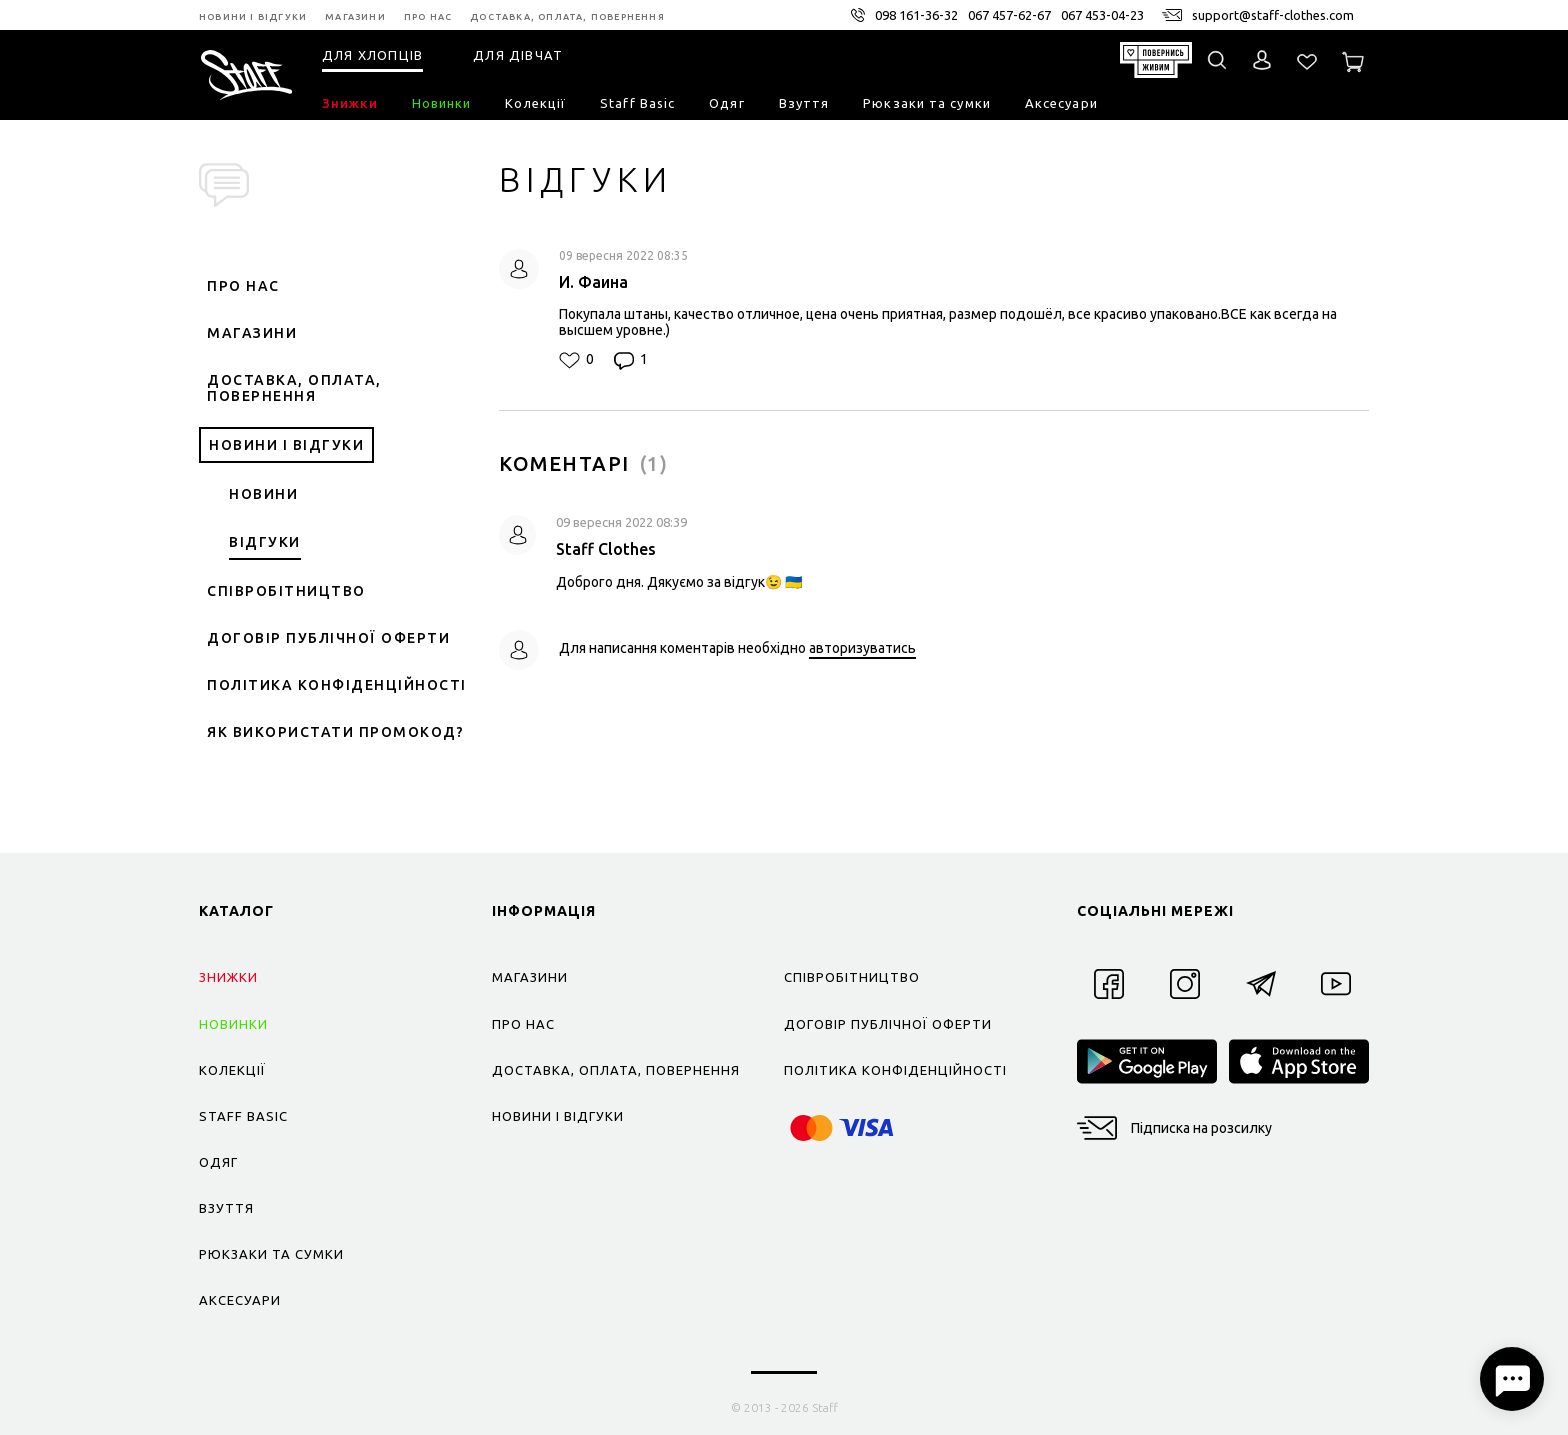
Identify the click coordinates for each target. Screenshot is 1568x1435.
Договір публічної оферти (328, 638)
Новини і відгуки (286, 445)
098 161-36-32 (916, 15)
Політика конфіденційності (337, 685)
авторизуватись (862, 648)
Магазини (252, 333)
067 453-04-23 (1102, 15)
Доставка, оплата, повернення (294, 388)
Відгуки (265, 542)
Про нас (243, 286)
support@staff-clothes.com (1273, 15)
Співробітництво (286, 591)
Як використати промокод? (335, 732)
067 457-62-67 (1009, 15)
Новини (263, 494)
